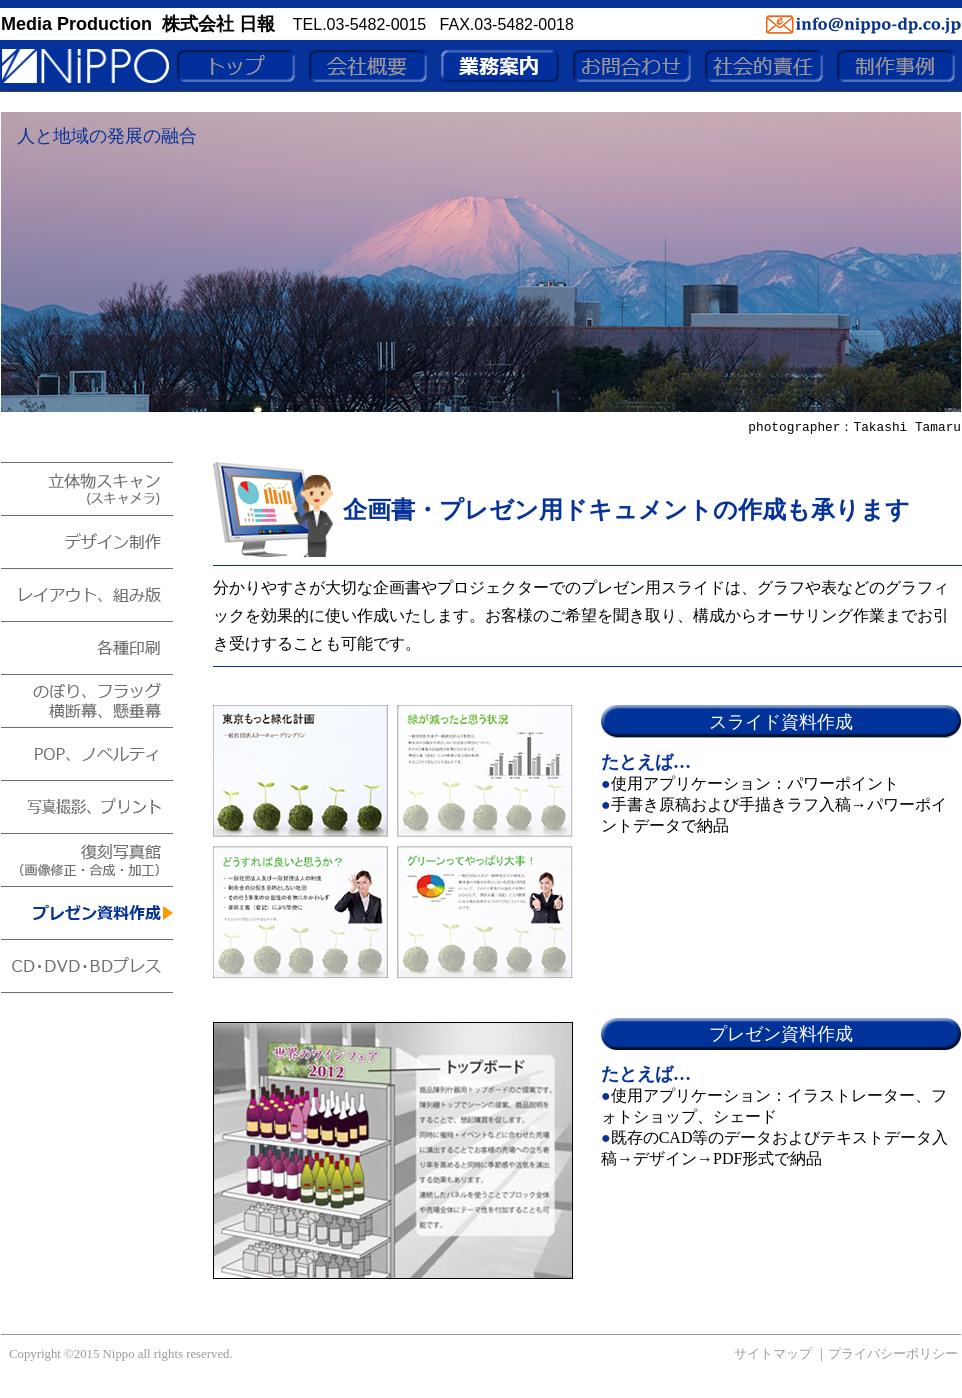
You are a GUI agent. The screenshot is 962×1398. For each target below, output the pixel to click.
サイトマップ (773, 1354)
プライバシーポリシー (893, 1354)
